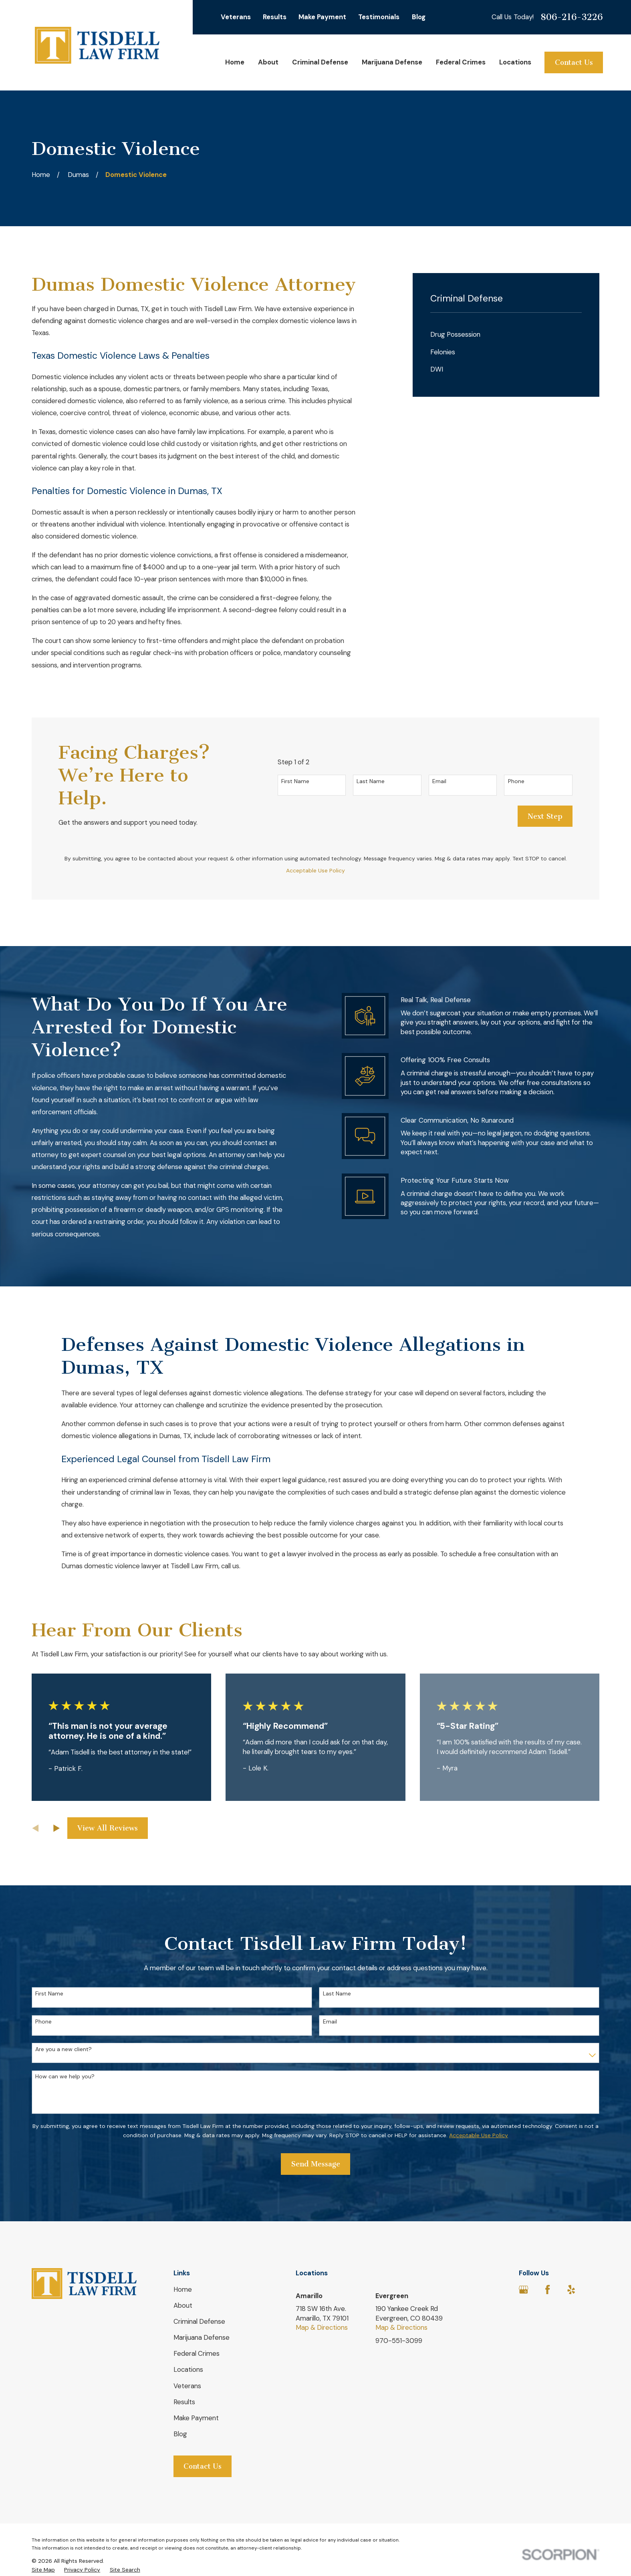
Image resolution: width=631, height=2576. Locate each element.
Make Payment (322, 16)
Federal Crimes (196, 2353)
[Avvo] (594, 2289)
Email (439, 781)
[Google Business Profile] (523, 2289)
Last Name (371, 781)
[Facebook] (547, 2289)
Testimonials (378, 16)
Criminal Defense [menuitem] (320, 62)
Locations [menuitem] (515, 62)
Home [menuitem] (234, 62)
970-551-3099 (398, 2340)
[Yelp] (571, 2289)
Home (182, 2289)
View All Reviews (107, 1828)
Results (274, 16)
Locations (188, 2369)
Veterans (236, 16)
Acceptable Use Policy (315, 870)
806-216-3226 (571, 17)
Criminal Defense (199, 2321)
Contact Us (574, 62)
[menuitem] (506, 335)
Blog (418, 16)
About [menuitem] (268, 62)
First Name (295, 781)
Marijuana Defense (201, 2337)
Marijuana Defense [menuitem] (392, 62)
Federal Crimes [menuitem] (461, 62)
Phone (516, 781)
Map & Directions (322, 2327)
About (182, 2305)
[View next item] (56, 1828)
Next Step (545, 816)
